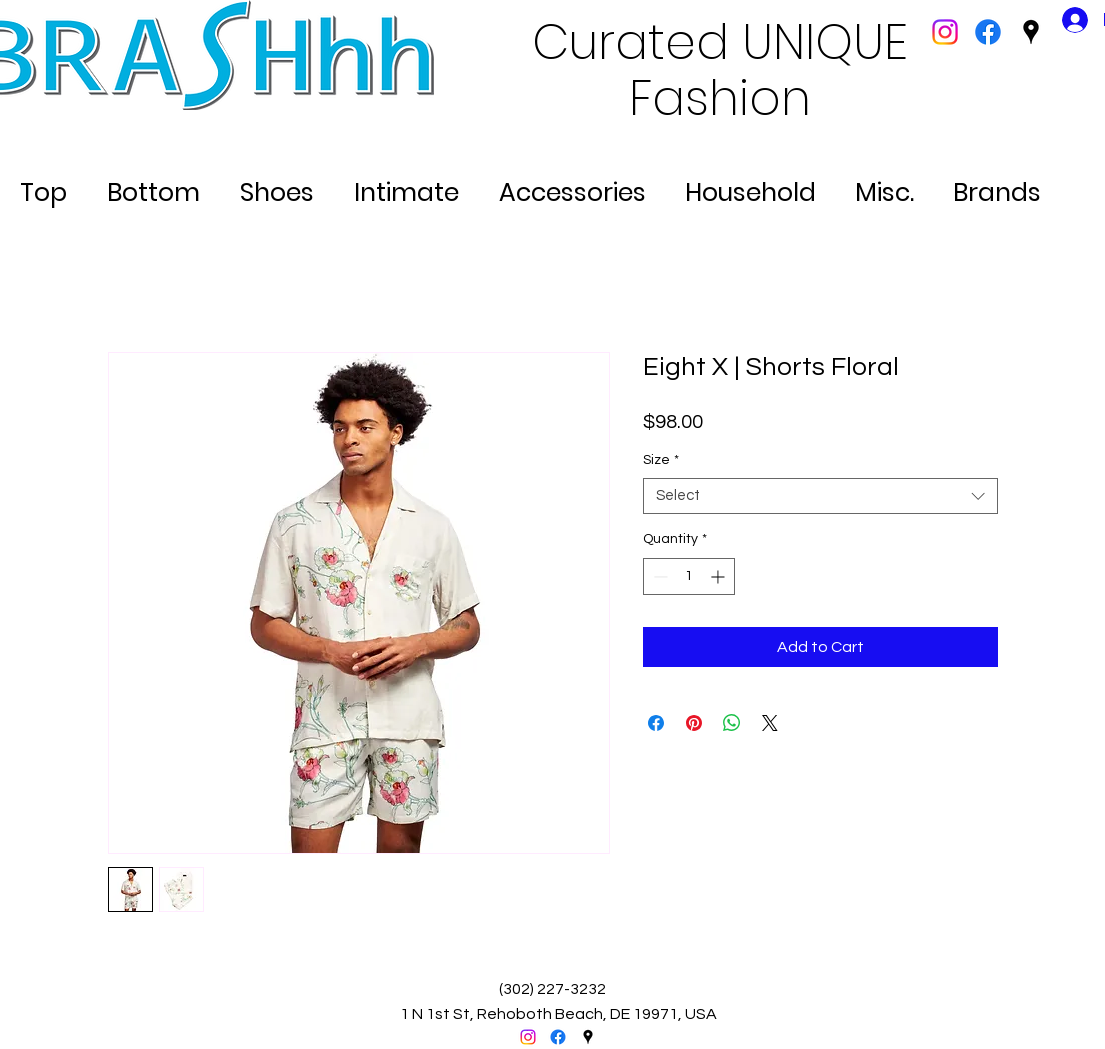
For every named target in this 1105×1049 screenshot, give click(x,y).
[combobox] (820, 496)
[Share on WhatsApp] (732, 723)
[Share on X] (770, 723)
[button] (43, 184)
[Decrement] (658, 576)
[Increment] (719, 576)
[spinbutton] (689, 576)
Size (661, 460)
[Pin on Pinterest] (694, 723)
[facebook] (988, 32)
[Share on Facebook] (656, 723)
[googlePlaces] (1031, 32)
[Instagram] (945, 32)
